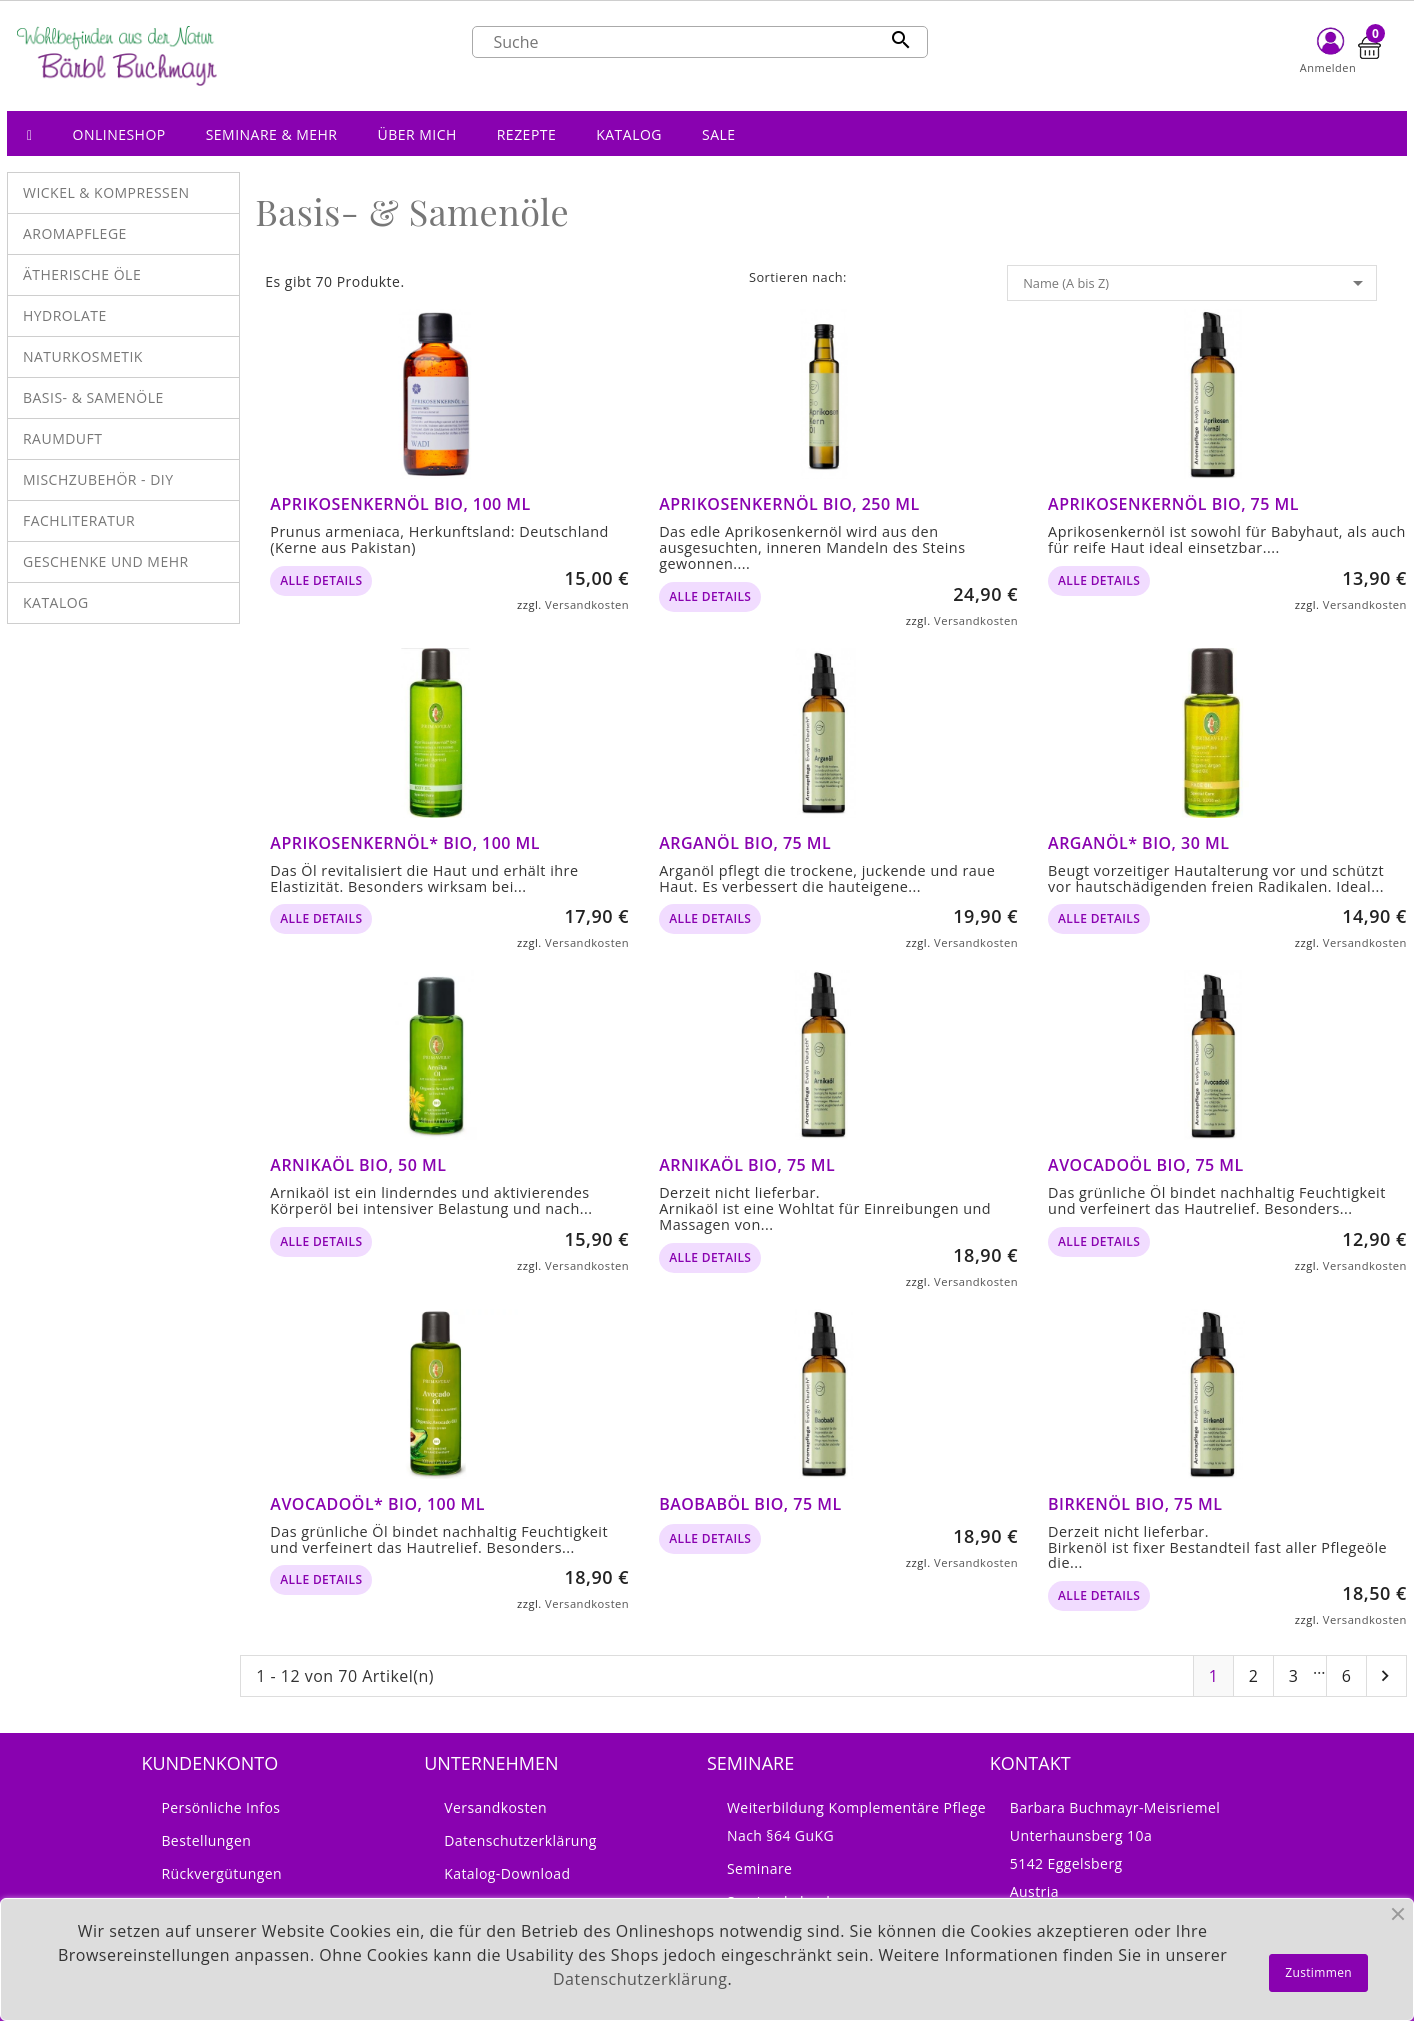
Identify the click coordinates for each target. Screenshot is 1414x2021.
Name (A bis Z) (1196, 283)
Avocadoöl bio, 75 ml (1146, 1165)
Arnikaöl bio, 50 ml (358, 1165)
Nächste (1385, 1676)
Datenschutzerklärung (520, 1840)
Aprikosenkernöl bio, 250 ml (789, 504)
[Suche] (699, 42)
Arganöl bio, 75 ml (745, 843)
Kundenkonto (209, 1763)
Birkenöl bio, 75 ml (1135, 1504)
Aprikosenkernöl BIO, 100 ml (400, 504)
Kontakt (1030, 1763)
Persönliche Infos (220, 1807)
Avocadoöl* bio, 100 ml (377, 1504)
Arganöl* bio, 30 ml (1138, 843)
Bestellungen (206, 1840)
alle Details (321, 580)
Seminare (759, 1868)
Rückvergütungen (221, 1873)
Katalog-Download (507, 1873)
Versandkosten (587, 604)
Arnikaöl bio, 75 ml (747, 1165)
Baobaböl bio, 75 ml (750, 1504)
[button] (119, 133)
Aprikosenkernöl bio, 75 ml (1173, 504)
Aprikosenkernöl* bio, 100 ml (405, 843)
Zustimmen (1318, 1972)
